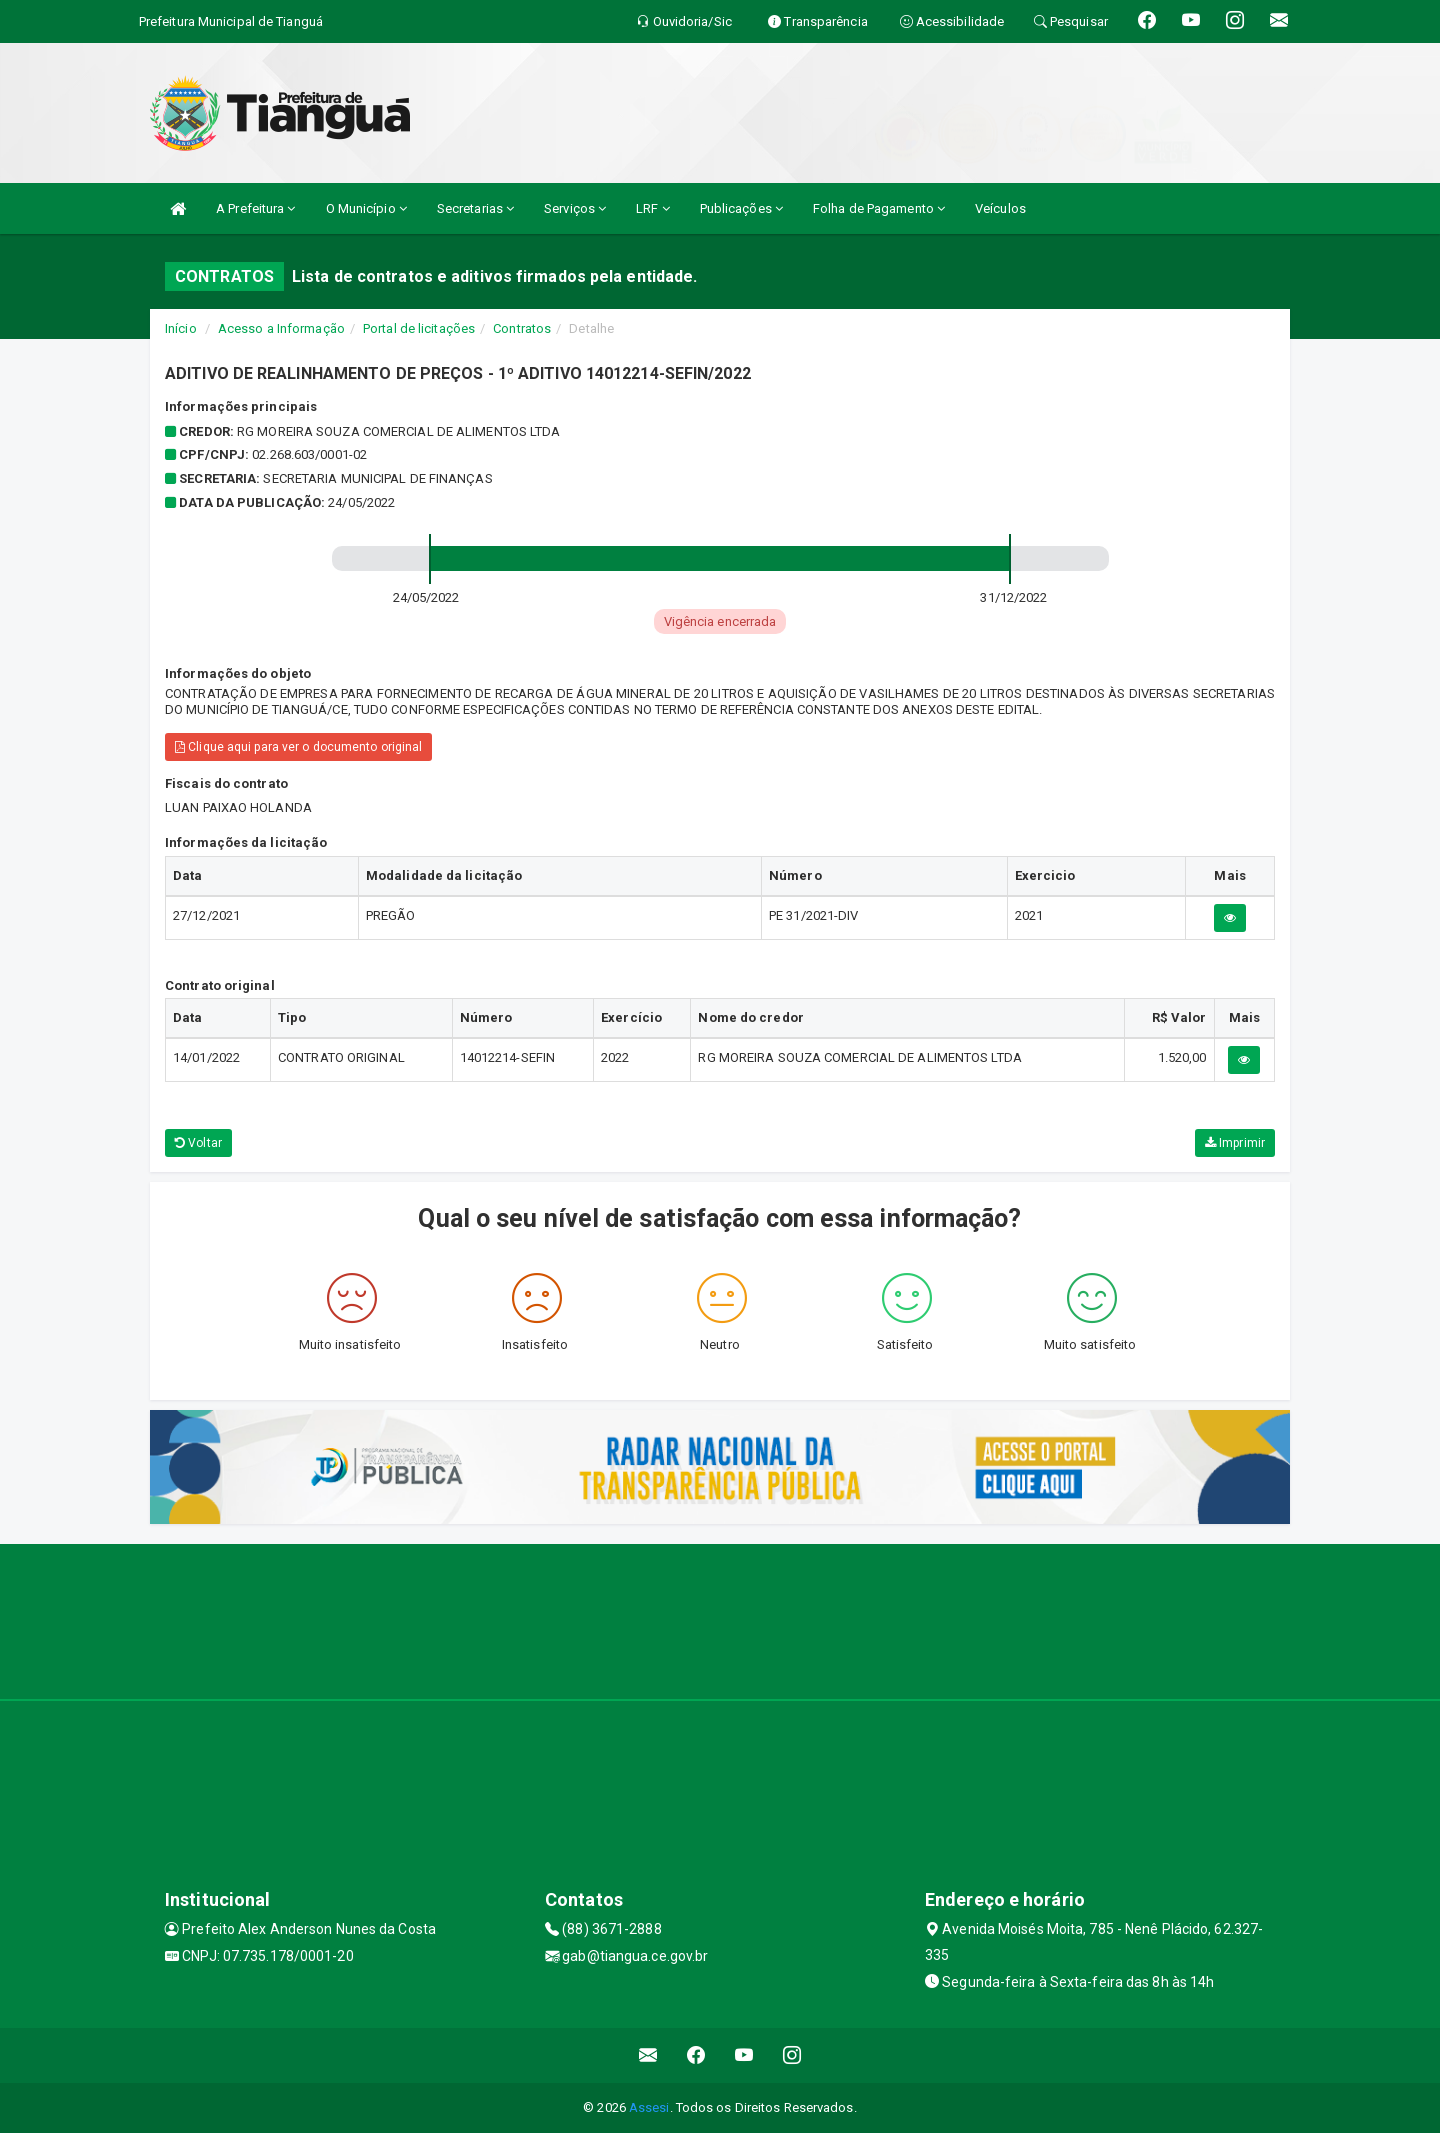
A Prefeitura (255, 208)
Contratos (522, 328)
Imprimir (1235, 1143)
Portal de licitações (419, 328)
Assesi (649, 2107)
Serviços (575, 208)
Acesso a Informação (281, 328)
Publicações (741, 208)
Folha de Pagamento (879, 208)
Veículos (1000, 208)
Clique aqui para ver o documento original (298, 747)
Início (181, 328)
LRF (653, 208)
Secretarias (475, 208)
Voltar (198, 1143)
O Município (366, 208)
